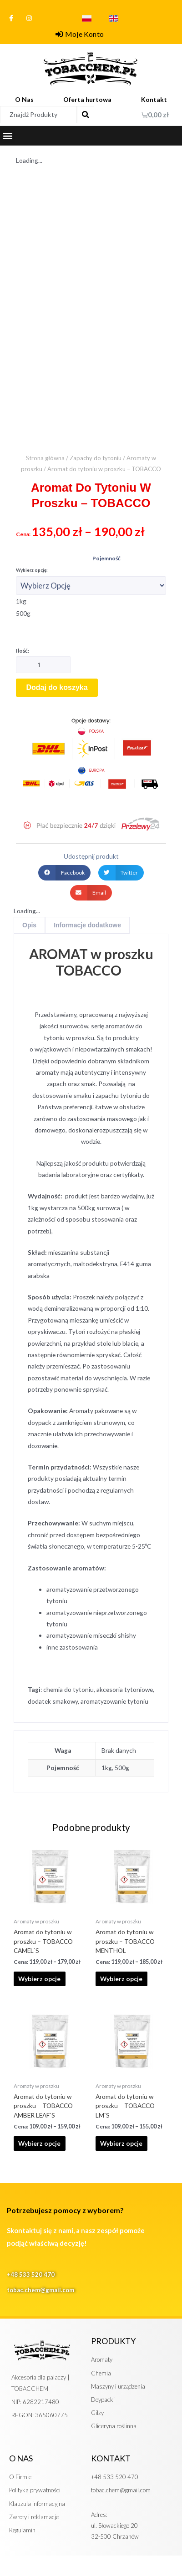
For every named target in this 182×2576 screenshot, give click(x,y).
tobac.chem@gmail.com (40, 2290)
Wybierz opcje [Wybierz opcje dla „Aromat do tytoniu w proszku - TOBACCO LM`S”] (121, 2143)
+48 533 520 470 (31, 2274)
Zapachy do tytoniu (95, 458)
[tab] (29, 925)
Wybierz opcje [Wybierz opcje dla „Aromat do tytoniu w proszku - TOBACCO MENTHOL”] (121, 1978)
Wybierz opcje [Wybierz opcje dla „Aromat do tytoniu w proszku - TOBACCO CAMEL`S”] (39, 1978)
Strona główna (45, 458)
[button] (7, 135)
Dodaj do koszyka (56, 687)
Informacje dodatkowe (87, 925)
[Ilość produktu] (43, 664)
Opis (29, 925)
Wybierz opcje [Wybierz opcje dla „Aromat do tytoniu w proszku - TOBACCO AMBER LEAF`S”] (39, 2143)
